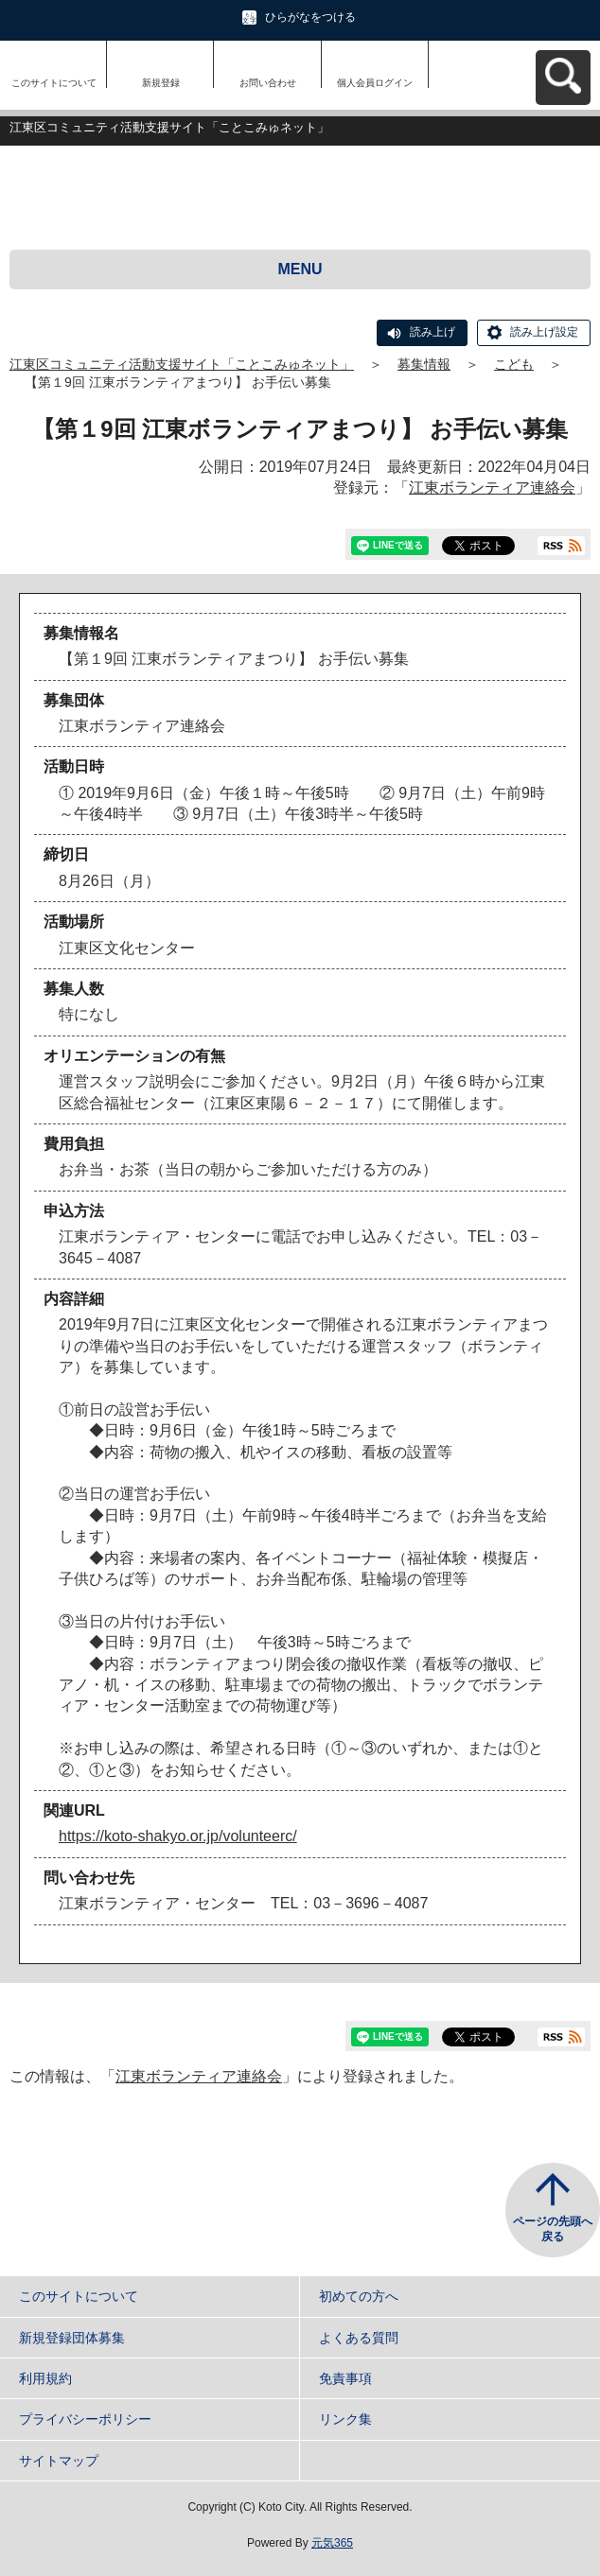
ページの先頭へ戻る (552, 2229)
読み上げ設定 (544, 332)
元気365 (332, 2543)
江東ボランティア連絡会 (492, 487)
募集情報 (423, 364)
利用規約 (45, 2378)
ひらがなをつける (310, 17)
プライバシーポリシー (85, 2419)
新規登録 (161, 83)
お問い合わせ (267, 83)
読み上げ (432, 332)
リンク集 (345, 2419)
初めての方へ (358, 2296)
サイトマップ (58, 2460)
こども (514, 364)
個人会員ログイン (375, 83)
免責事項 (345, 2378)
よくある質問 (358, 2337)
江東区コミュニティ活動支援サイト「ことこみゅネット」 (181, 364)
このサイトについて (54, 83)
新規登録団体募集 (72, 2337)
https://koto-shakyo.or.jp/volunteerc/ (178, 1836)
